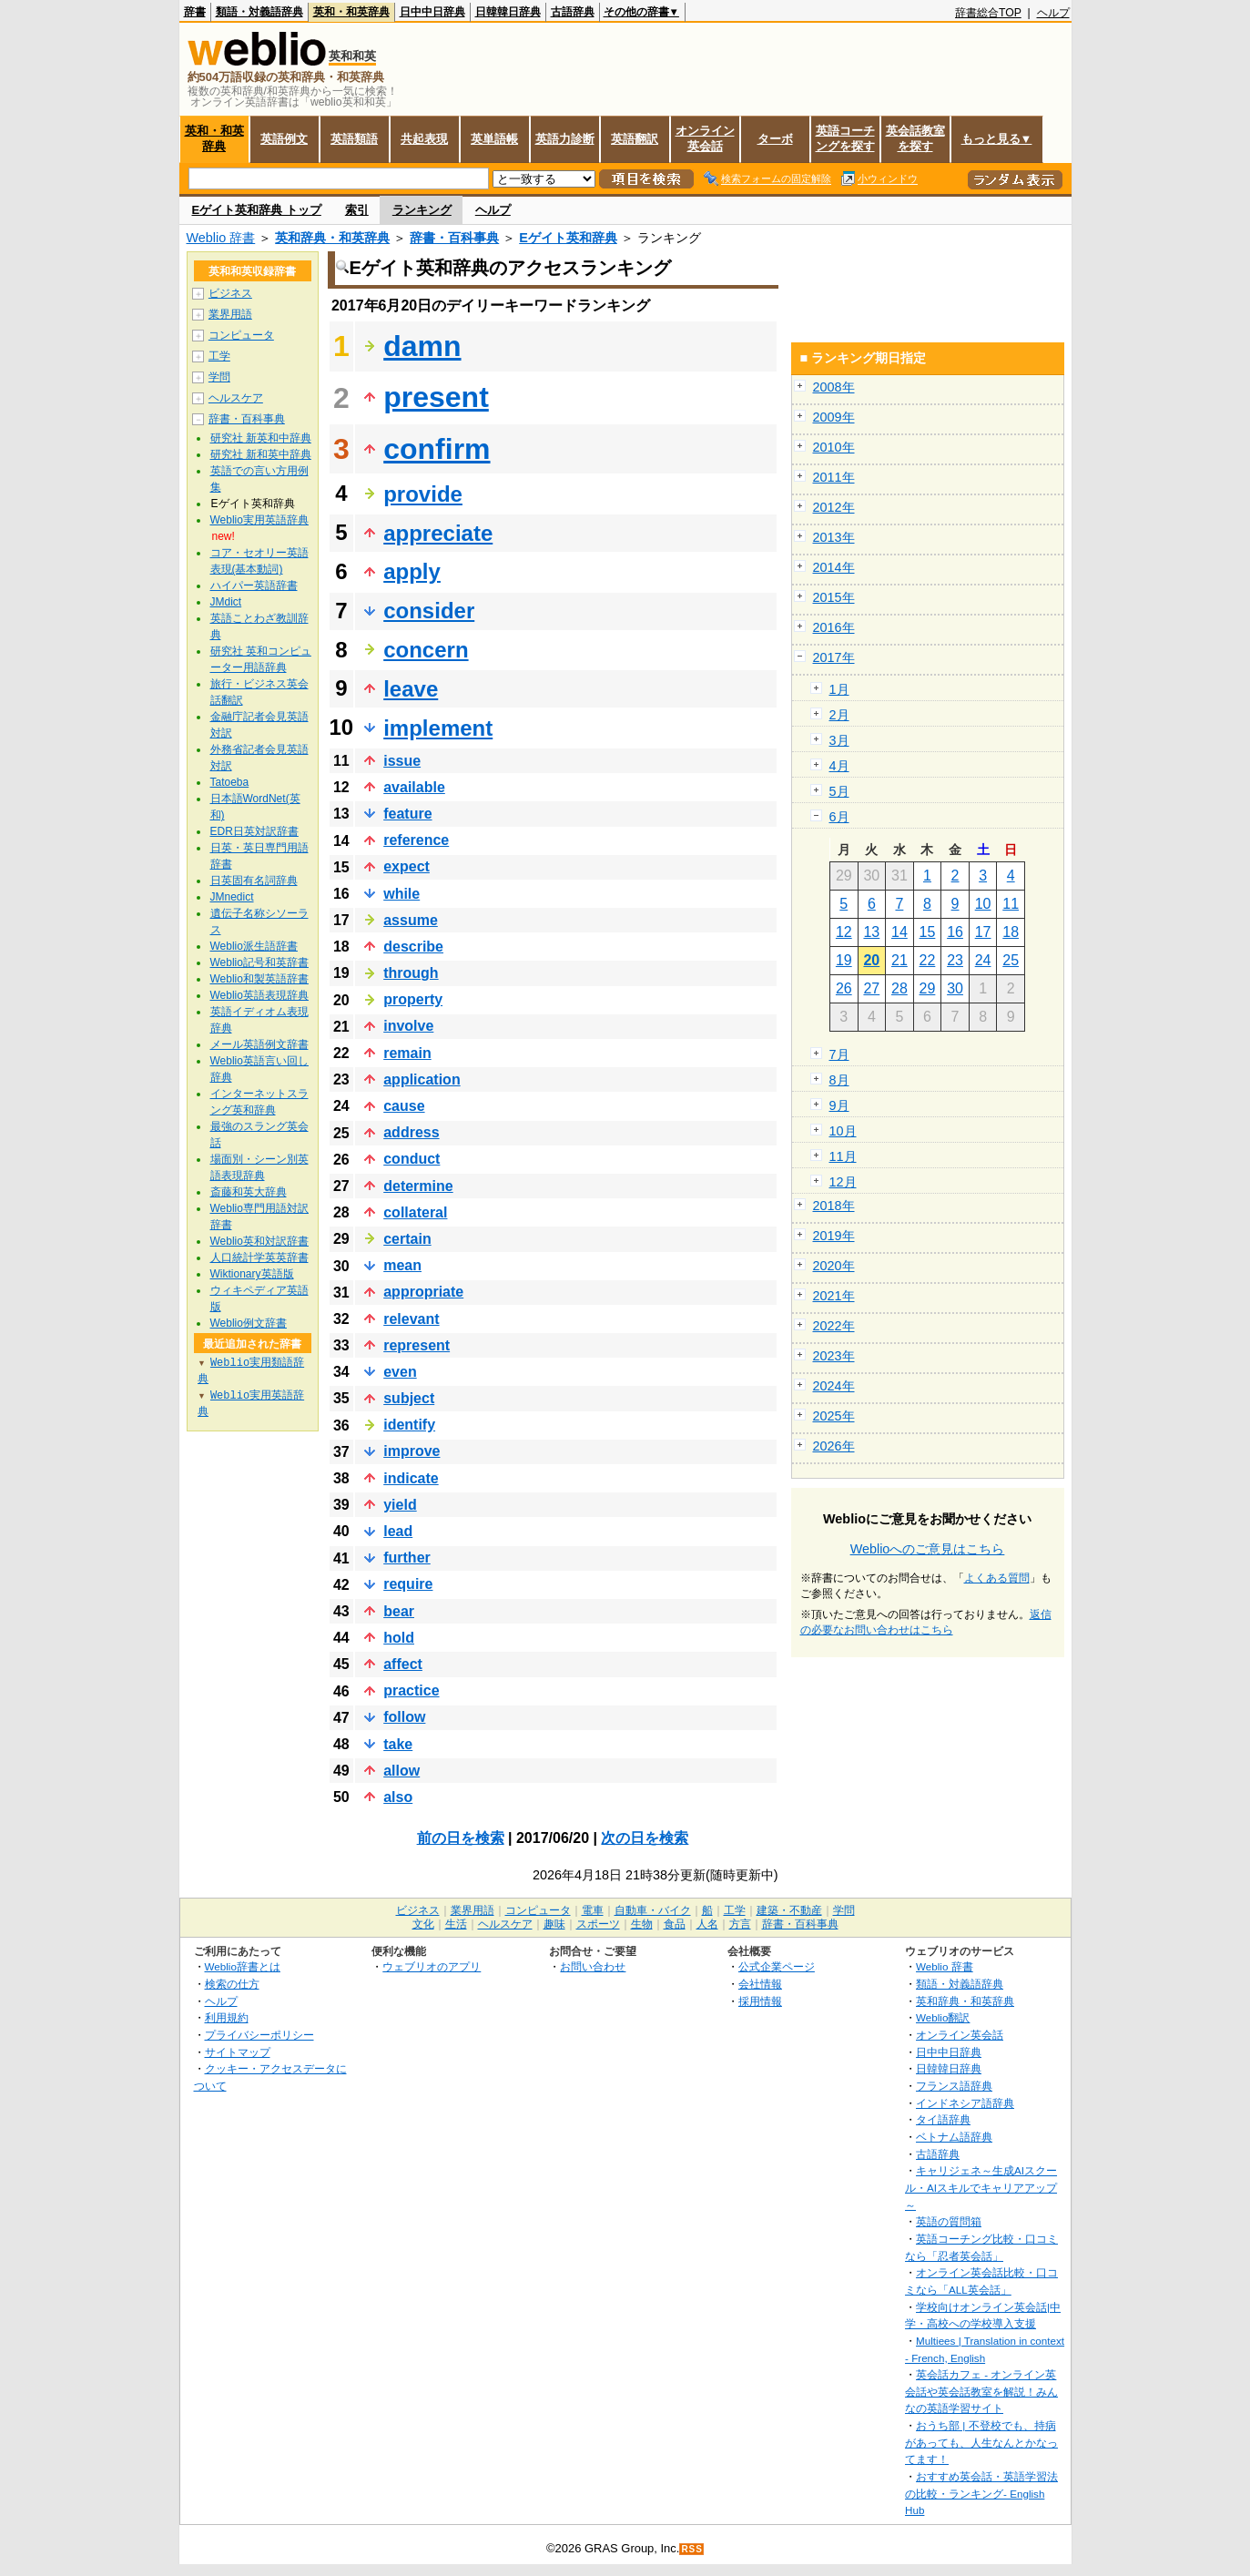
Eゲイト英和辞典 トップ (256, 210)
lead (397, 1531)
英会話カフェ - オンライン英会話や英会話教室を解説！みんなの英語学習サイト (981, 2391)
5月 (839, 791)
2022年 (834, 1326)
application (421, 1079)
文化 (423, 1924)
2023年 (834, 1356)
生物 (642, 1924)
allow (401, 1770)
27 (871, 988)
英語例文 (284, 139)
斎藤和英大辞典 (248, 1192)
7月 (839, 1054)
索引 (357, 210)
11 (1010, 903)
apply (412, 571)
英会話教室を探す (915, 138)
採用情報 (760, 2001)
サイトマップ (237, 2052)
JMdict (226, 602)
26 (844, 988)
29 (928, 988)
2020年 (834, 1265)
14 (899, 932)
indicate (410, 1478)
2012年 (834, 507)
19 (844, 960)
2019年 (834, 1235)
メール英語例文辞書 (259, 1044)
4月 (839, 766)
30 (955, 988)
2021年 (834, 1295)
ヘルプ (1053, 12)
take (397, 1744)
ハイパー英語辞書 (254, 585)
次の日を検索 (644, 1838)
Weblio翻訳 (943, 2017)
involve (408, 1025)
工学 (219, 356)
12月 (843, 1182)
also (397, 1797)
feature (407, 813)
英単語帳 (494, 139)
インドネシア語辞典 (965, 2103)
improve (411, 1451)
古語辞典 (573, 11)
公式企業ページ (776, 1966)
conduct (411, 1158)
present (436, 397)
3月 (839, 740)
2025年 (834, 1416)
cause (403, 1106)
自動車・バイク (653, 1910)
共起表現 (424, 139)
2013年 (834, 537)
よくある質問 (997, 1578)
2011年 (834, 477)
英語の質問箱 (948, 2221)
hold (398, 1637)
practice (411, 1690)
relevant (411, 1319)
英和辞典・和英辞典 (332, 237)
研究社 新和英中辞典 (260, 454)
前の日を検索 (460, 1838)
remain (407, 1053)
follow (404, 1717)
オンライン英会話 (705, 138)
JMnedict (232, 897)
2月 (839, 715)
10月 (843, 1131)
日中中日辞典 (432, 11)
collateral (415, 1212)
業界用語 (230, 314)
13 (871, 932)
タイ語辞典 (943, 2119)
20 (871, 960)
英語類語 (354, 139)
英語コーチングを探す (845, 138)
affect (402, 1664)
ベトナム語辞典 (954, 2137)
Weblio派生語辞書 (254, 946)
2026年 (834, 1446)
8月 (839, 1080)
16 (955, 932)
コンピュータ (241, 335)
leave (410, 689)
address (411, 1132)
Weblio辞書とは (242, 1966)
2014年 (834, 567)
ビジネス (230, 293)
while (401, 893)
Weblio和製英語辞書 (259, 978)
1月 (839, 689)
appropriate (423, 1291)
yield (399, 1504)
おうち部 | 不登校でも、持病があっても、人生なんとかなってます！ (981, 2442)
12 (844, 932)
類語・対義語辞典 (259, 11)
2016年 (834, 627)
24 (983, 960)
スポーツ (598, 1924)
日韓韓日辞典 (508, 11)
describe (413, 946)
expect (406, 866)
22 (928, 960)
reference (416, 840)
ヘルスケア (235, 398)
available (414, 787)
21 (899, 960)
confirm (436, 449)
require (407, 1584)
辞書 (195, 11)
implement (438, 728)
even (399, 1372)
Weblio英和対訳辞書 (259, 1241)
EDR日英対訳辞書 (254, 831)
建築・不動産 (789, 1910)
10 (983, 903)
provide (422, 494)
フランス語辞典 (954, 2086)
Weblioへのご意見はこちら (927, 1549)
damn (422, 346)
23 (955, 960)
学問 (219, 377)
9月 (839, 1105)
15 (928, 932)
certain (407, 1239)
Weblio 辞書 (221, 237)
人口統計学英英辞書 (259, 1257)
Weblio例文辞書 (248, 1323)
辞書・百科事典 (454, 237)
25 (1010, 960)
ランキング (422, 210)
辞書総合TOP (988, 12)
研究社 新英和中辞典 (260, 438)
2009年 (834, 417)
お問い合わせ (592, 1966)
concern (425, 649)
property (412, 999)
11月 (843, 1156)
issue (402, 761)
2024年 (834, 1386)
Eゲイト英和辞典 (568, 237)
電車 (593, 1910)
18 (1010, 932)
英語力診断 (565, 139)
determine (417, 1186)
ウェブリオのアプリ (431, 1966)
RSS (692, 2549)
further (407, 1557)
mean (402, 1265)
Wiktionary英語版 (252, 1274)
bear (398, 1611)
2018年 (834, 1205)
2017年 (834, 657)
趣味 (554, 1924)
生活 (456, 1924)
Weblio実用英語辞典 (259, 520)
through (410, 973)
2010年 (834, 447)
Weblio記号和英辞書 (259, 962)
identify (409, 1424)
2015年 (834, 597)
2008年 (834, 387)
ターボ (775, 139)
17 (983, 932)
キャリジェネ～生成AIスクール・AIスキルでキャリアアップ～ (981, 2187)
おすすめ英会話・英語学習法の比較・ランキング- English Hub (981, 2493)
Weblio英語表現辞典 (259, 995)
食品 (675, 1924)
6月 (839, 816)
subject (408, 1398)
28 (899, 988)
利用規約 (227, 2017)
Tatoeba (229, 782)
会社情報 (760, 1984)
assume (410, 920)
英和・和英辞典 (351, 11)
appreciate (438, 533)
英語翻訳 (634, 139)
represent (416, 1345)
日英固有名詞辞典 (254, 880)
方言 (740, 1924)
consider (428, 610)
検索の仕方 (232, 1984)
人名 (707, 1924)
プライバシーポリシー (259, 2035)
